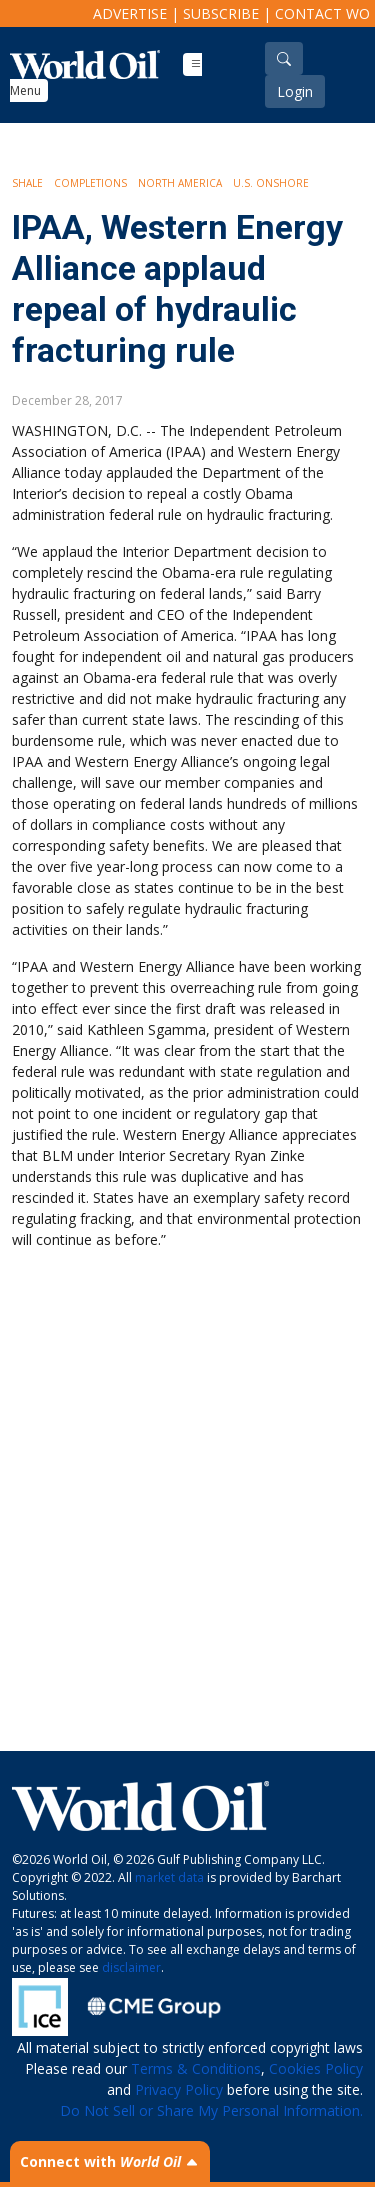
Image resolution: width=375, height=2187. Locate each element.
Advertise (130, 13)
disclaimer (131, 1967)
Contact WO (322, 13)
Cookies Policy (316, 2068)
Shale (27, 183)
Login (295, 91)
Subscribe (221, 13)
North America (180, 183)
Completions (90, 183)
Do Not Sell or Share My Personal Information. (211, 2110)
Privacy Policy (179, 2089)
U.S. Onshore (271, 183)
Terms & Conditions (196, 2068)
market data (169, 1877)
